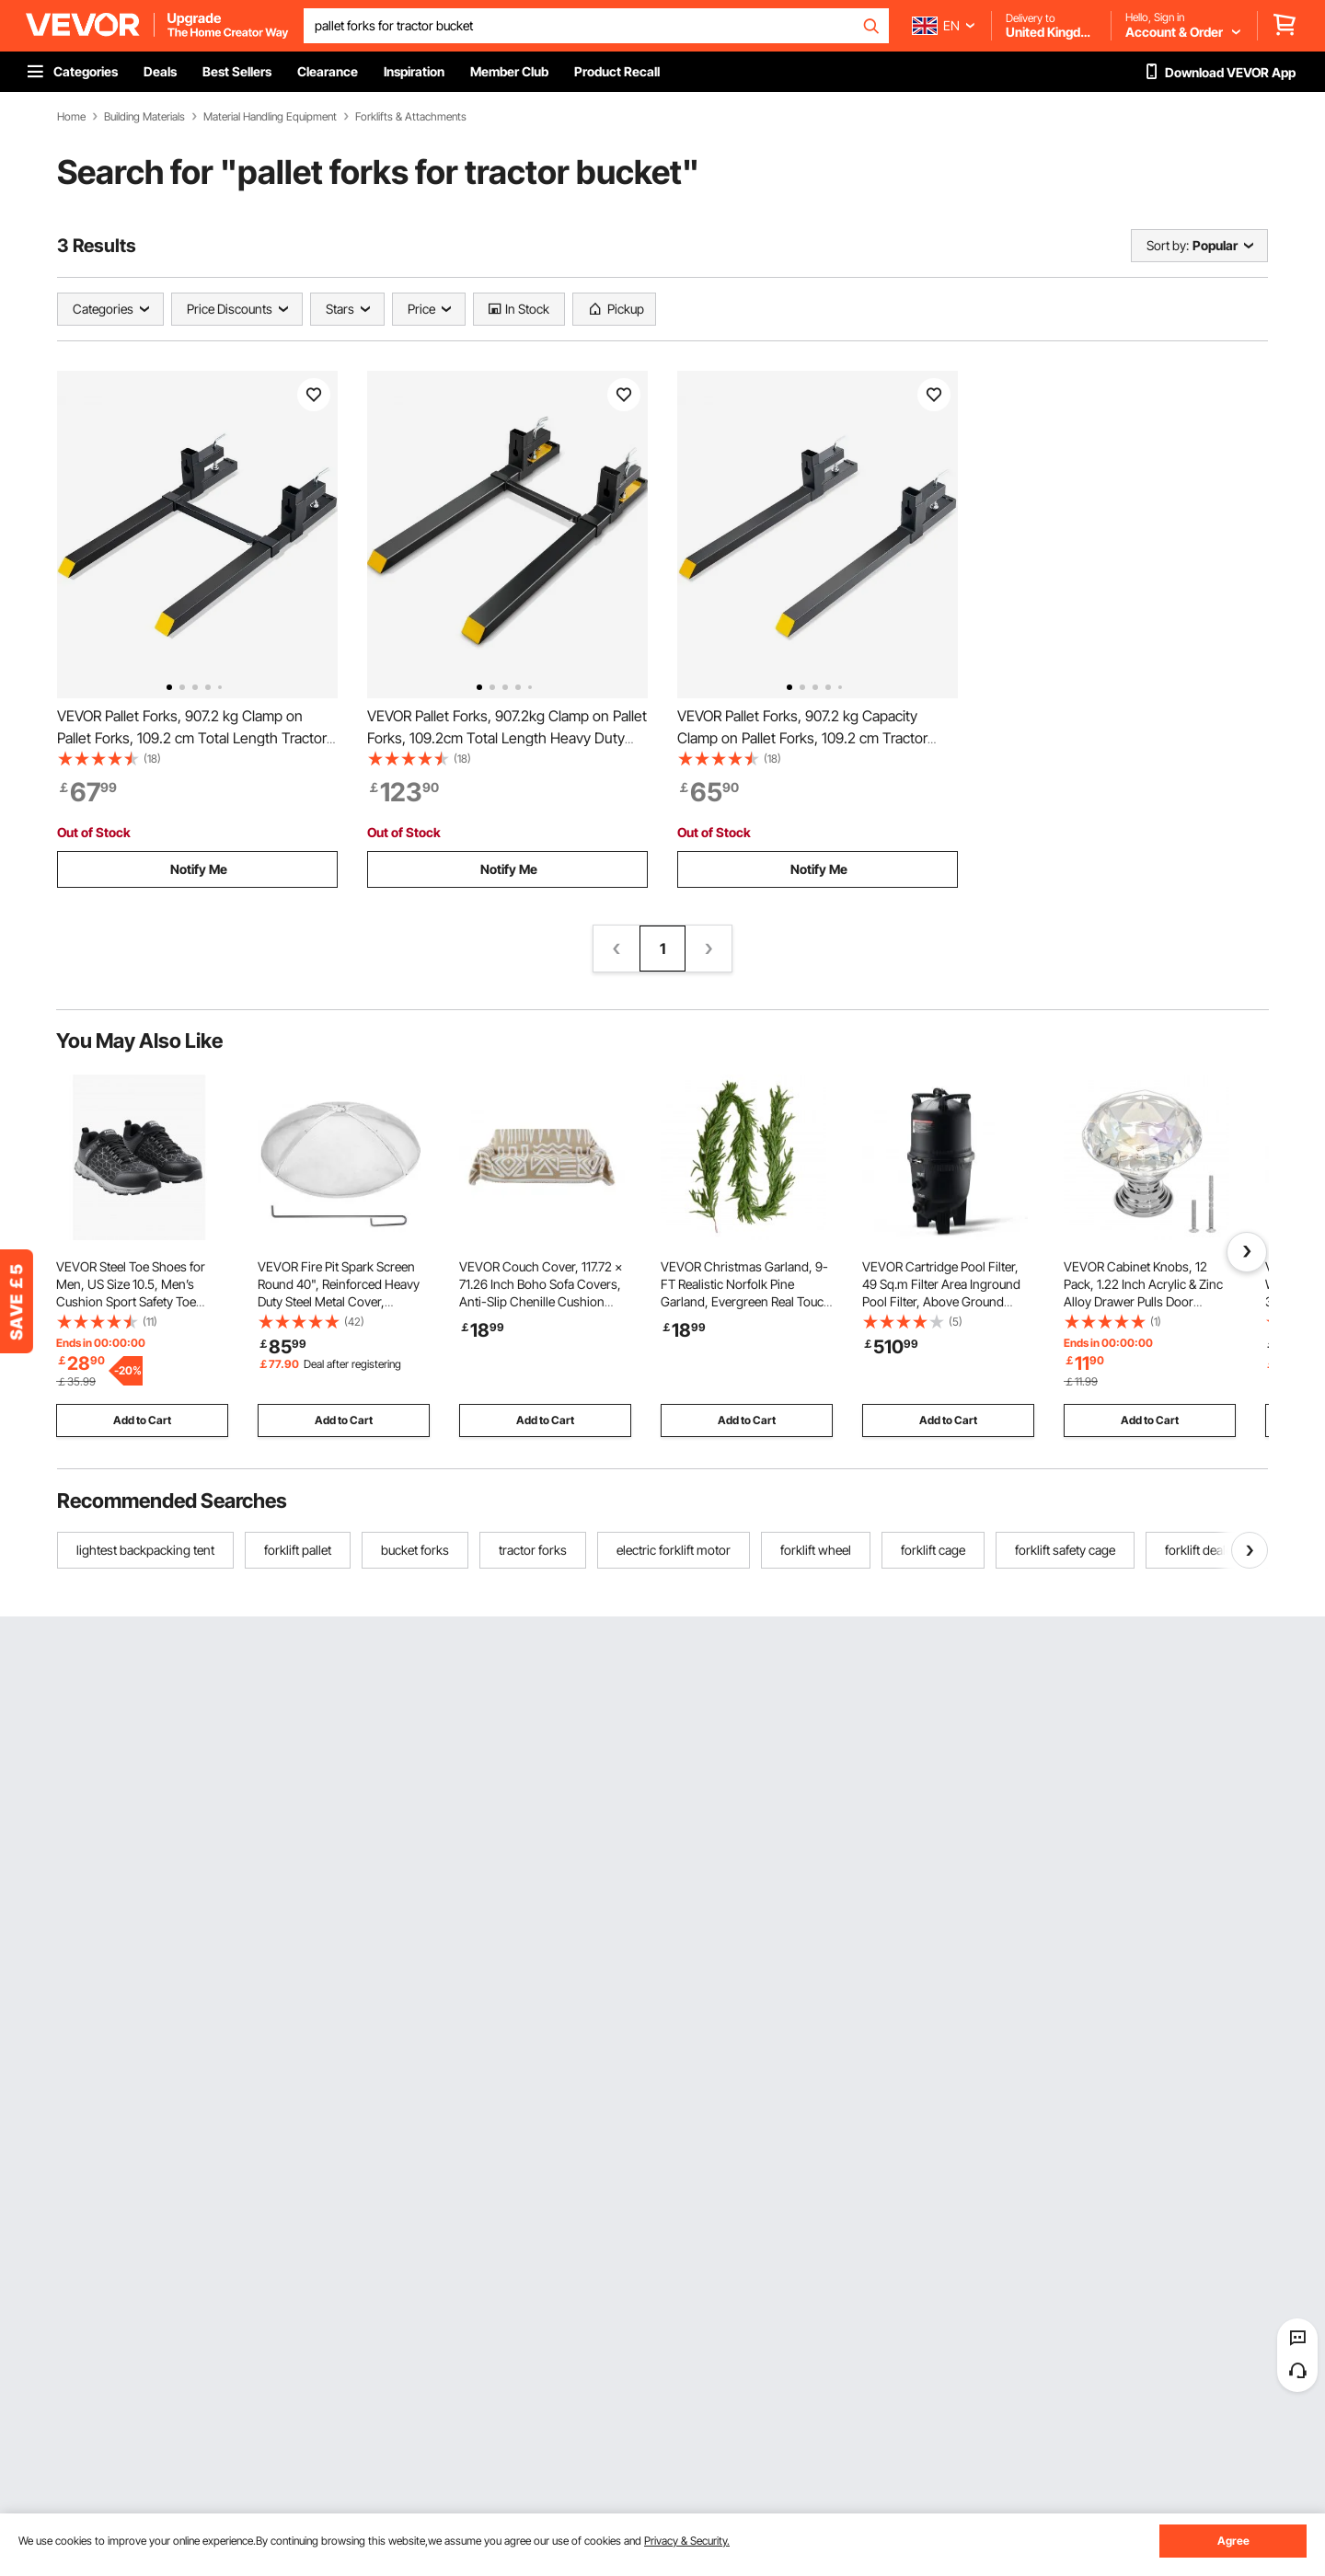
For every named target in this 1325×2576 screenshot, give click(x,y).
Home (71, 116)
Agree (1233, 2540)
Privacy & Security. (687, 2540)
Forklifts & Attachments (411, 116)
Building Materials (144, 116)
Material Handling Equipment (270, 116)
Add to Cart (142, 1420)
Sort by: (1167, 245)
